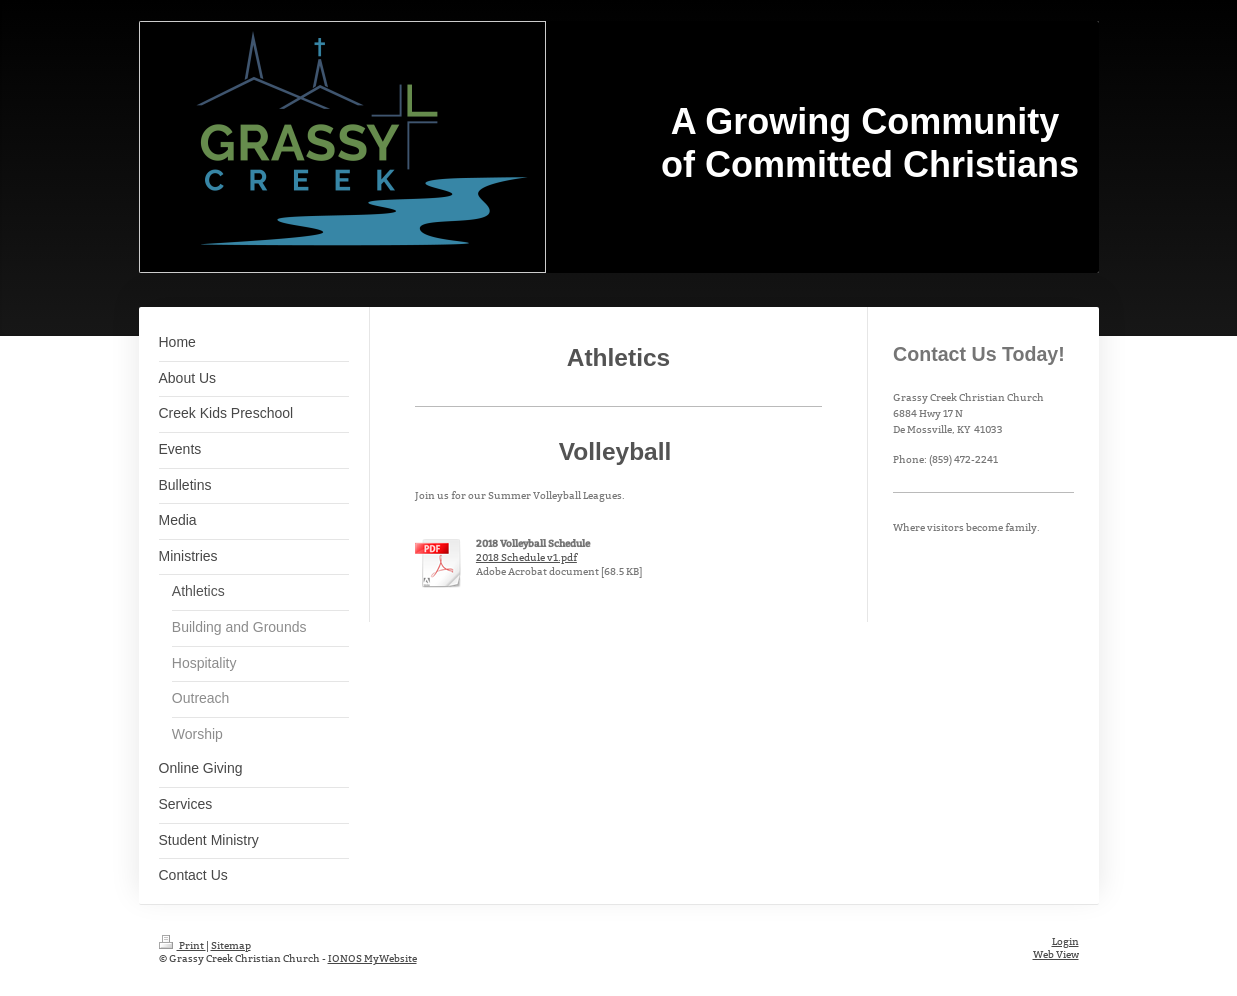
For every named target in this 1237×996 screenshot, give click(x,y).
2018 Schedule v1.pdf (526, 557)
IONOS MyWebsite (372, 958)
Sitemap (231, 945)
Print (182, 945)
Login (1065, 941)
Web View (1056, 954)
